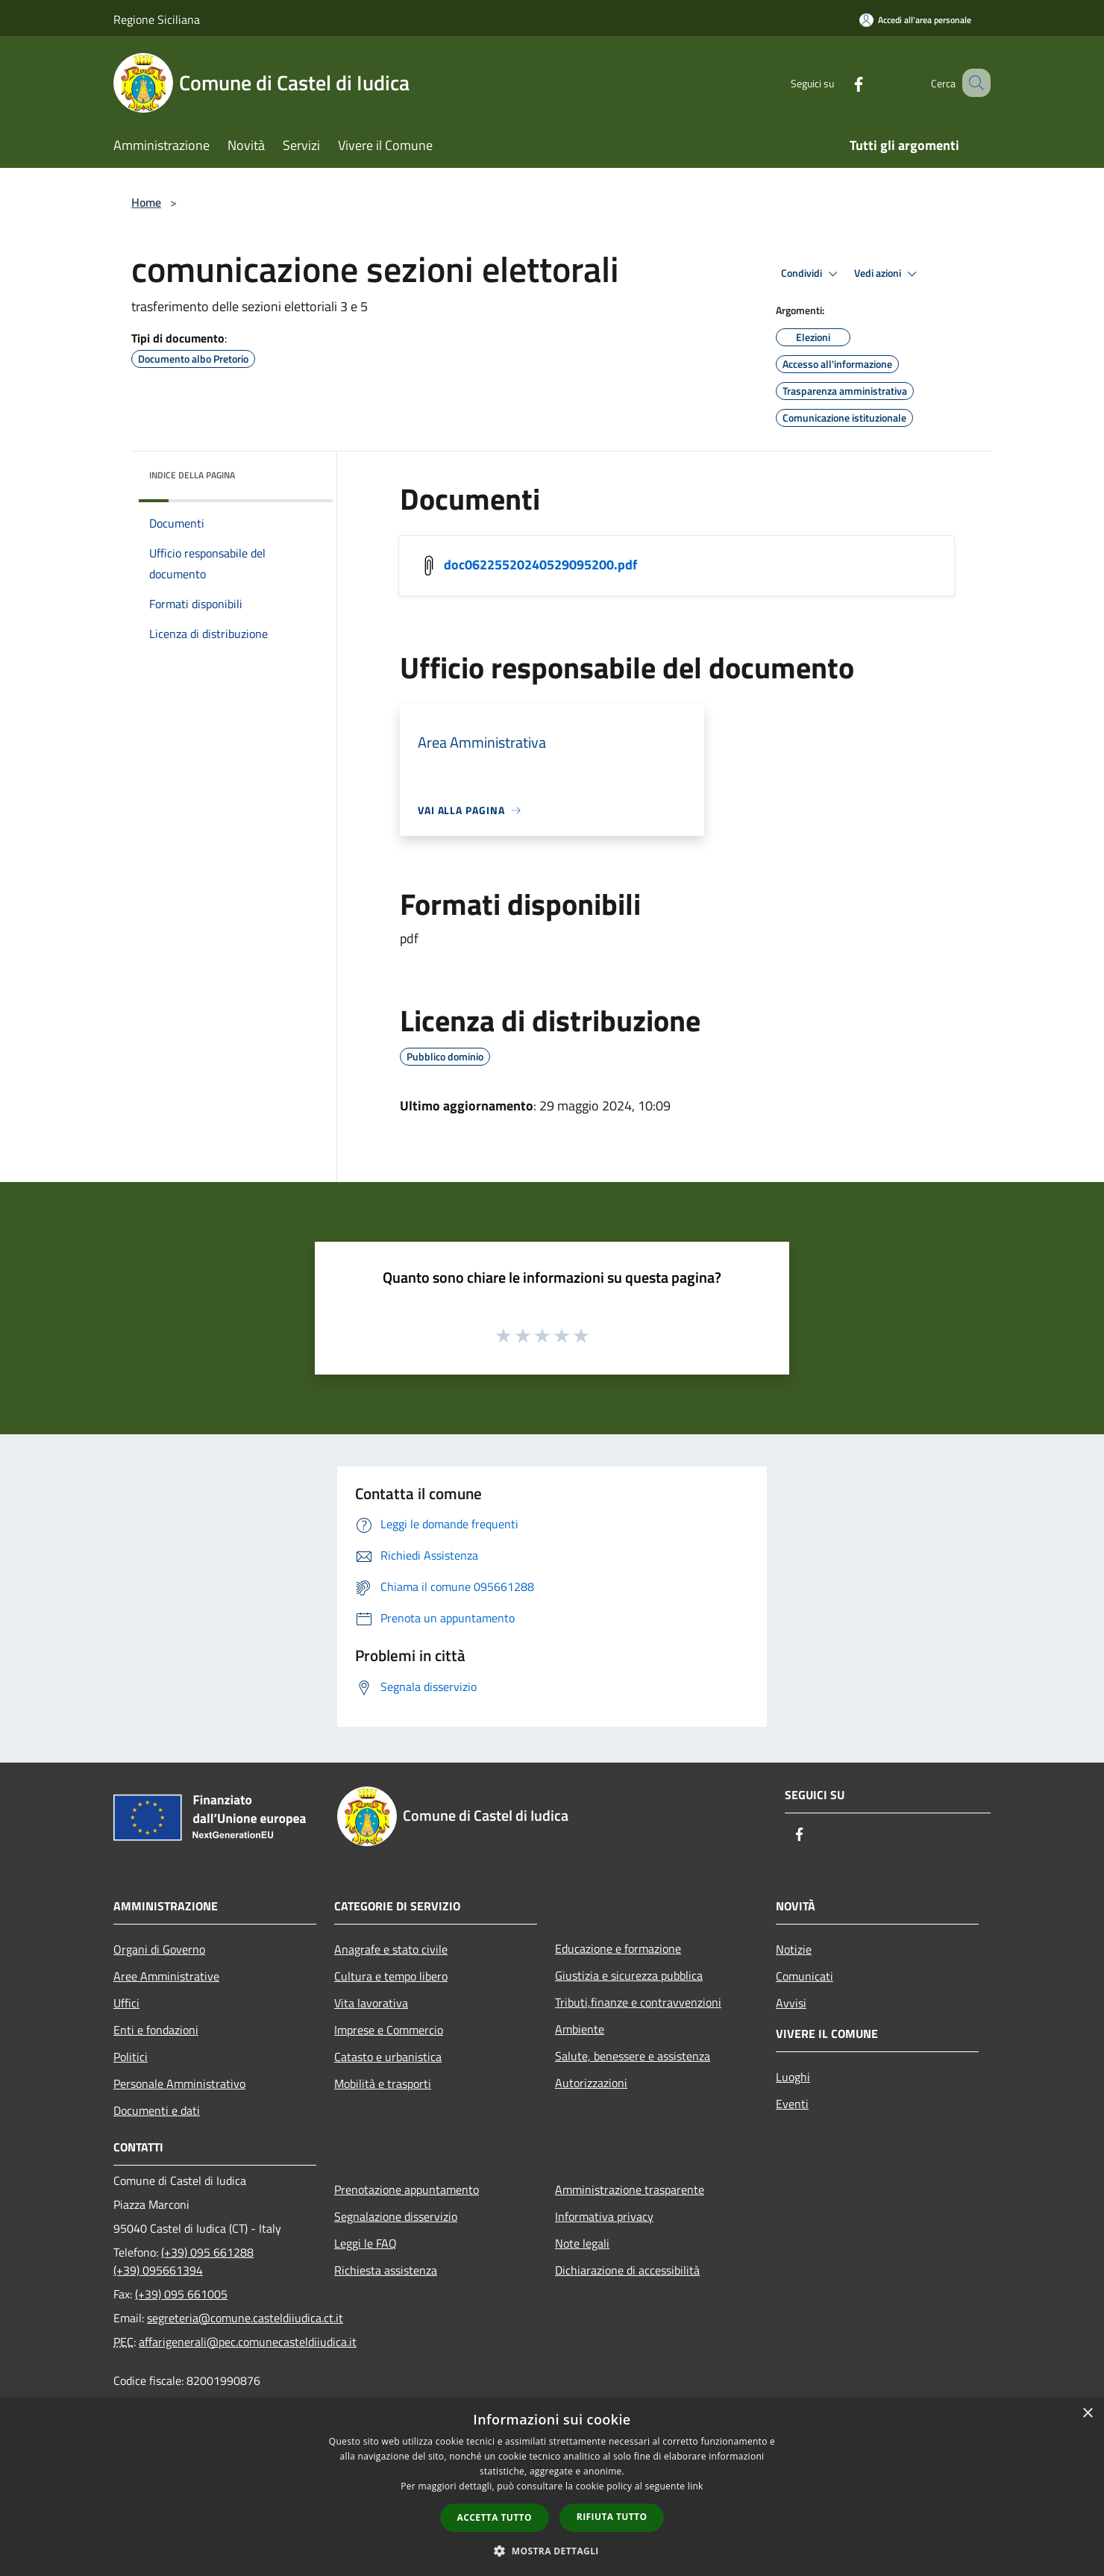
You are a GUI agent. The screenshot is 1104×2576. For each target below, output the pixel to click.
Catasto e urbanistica (388, 2057)
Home (146, 202)
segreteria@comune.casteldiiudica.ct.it (245, 2318)
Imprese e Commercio (388, 2030)
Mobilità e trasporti (382, 2083)
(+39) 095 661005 (181, 2294)
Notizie (794, 1949)
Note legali (582, 2243)
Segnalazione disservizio (395, 2216)
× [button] (1087, 2413)
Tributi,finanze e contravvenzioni (638, 2002)
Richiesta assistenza (385, 2270)
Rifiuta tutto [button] (612, 2516)
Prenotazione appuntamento (406, 2189)
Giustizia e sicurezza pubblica (629, 1975)
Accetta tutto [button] (494, 2517)
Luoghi (793, 2077)
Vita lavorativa (371, 2003)
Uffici (126, 2003)
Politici (130, 2057)
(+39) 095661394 (158, 2270)
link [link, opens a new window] (695, 2486)
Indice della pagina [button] (192, 475)
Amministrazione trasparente (629, 2189)
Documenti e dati (156, 2110)
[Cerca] (973, 83)
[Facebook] (840, 82)
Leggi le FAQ (365, 2243)
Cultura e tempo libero (391, 1976)
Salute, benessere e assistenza (632, 2056)
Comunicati (804, 1976)
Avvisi (791, 2003)
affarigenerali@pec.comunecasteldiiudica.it (248, 2342)
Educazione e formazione (618, 1948)
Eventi (792, 2104)
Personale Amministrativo (179, 2083)
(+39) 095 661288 (207, 2252)
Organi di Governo (159, 1949)
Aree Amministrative (166, 1976)
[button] (552, 2550)
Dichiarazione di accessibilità (627, 2270)
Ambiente (579, 2029)
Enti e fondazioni (155, 2030)
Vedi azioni (887, 274)
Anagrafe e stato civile (391, 1949)
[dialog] (552, 2487)
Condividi (811, 274)
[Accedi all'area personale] (915, 19)
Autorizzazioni (591, 2083)
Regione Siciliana (156, 19)
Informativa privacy (604, 2216)
